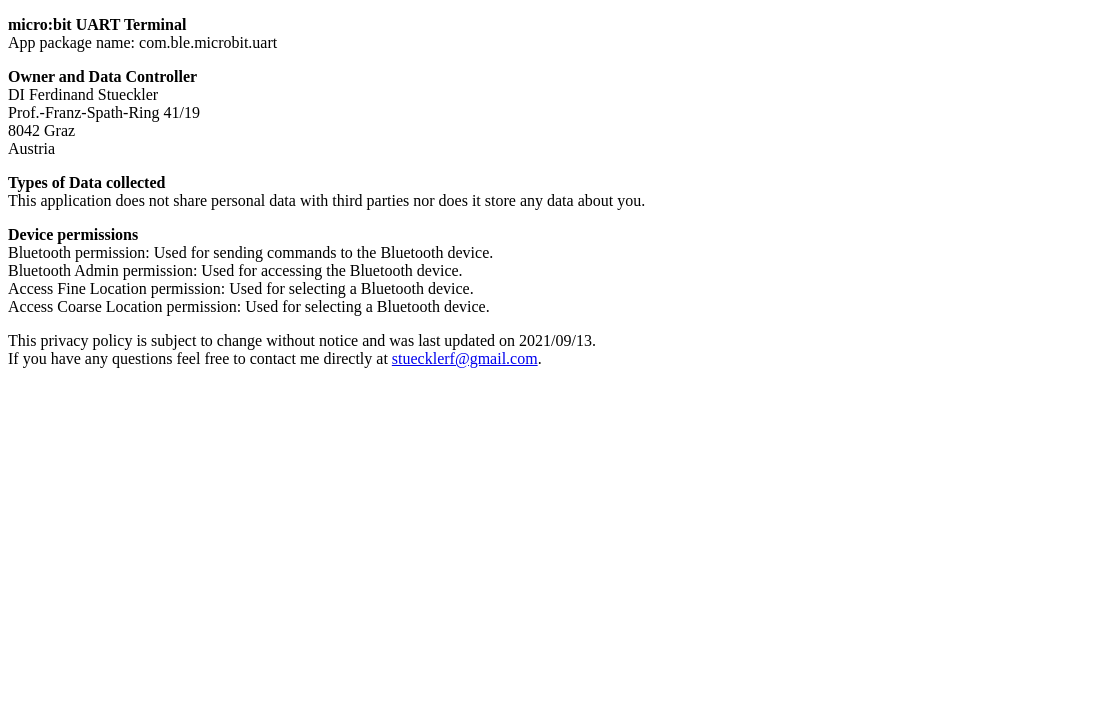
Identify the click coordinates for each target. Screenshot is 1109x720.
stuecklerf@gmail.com (465, 358)
